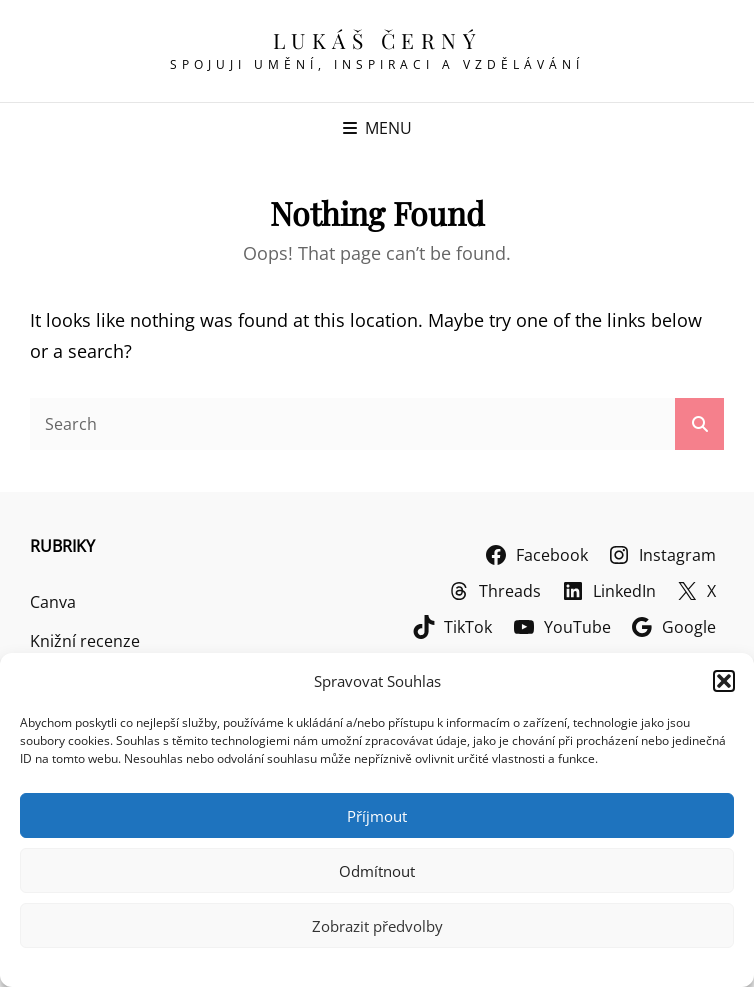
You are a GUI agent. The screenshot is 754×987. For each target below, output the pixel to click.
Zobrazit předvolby (377, 926)
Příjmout (377, 816)
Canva (53, 602)
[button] (724, 681)
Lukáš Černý (377, 40)
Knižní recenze (85, 641)
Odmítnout (377, 871)
